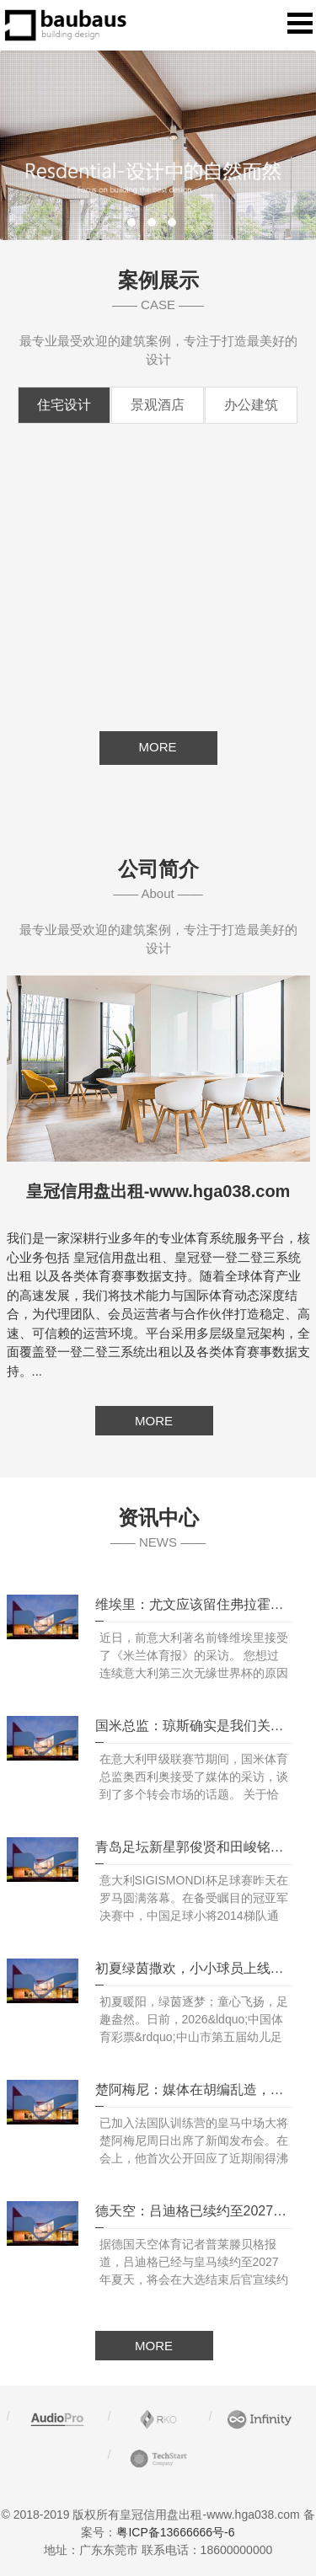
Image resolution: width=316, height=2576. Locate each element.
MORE (154, 1421)
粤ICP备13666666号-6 (175, 2532)
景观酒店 (158, 405)
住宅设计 (64, 405)
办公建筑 (251, 405)
